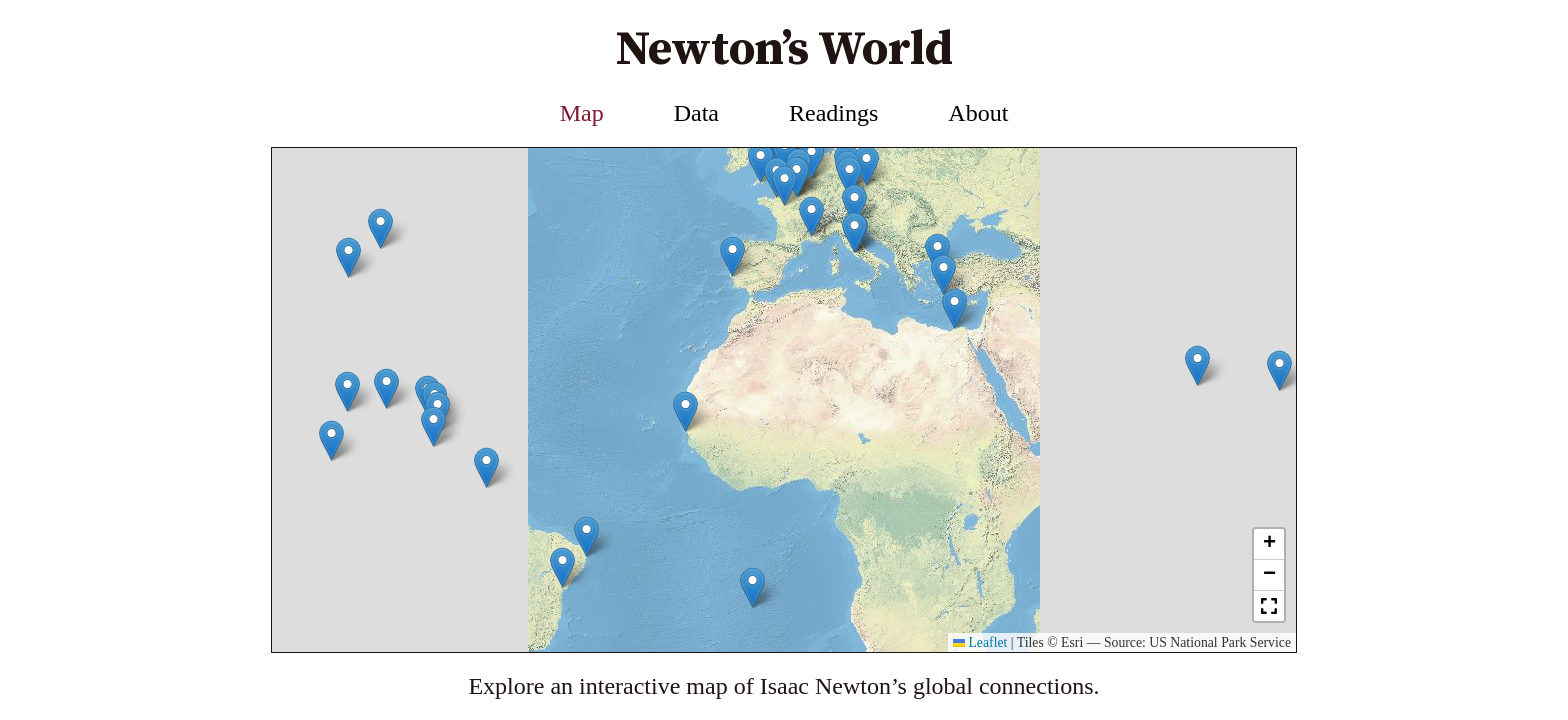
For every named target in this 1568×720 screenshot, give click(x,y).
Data (696, 113)
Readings (833, 113)
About (978, 113)
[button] (348, 291)
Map (582, 113)
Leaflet (980, 642)
